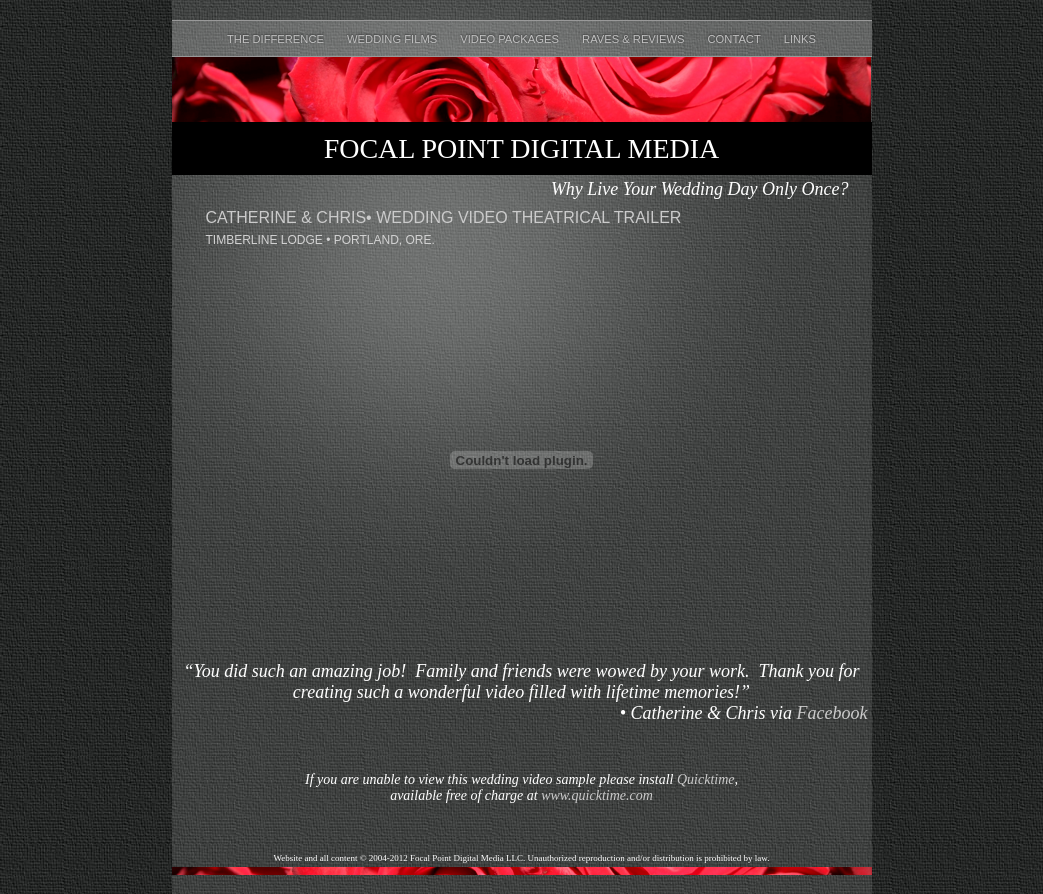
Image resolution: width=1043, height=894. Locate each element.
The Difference (277, 39)
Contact (736, 39)
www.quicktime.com (597, 795)
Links (800, 39)
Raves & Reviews (634, 39)
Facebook (832, 713)
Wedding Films (393, 39)
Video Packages (511, 39)
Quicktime (706, 779)
